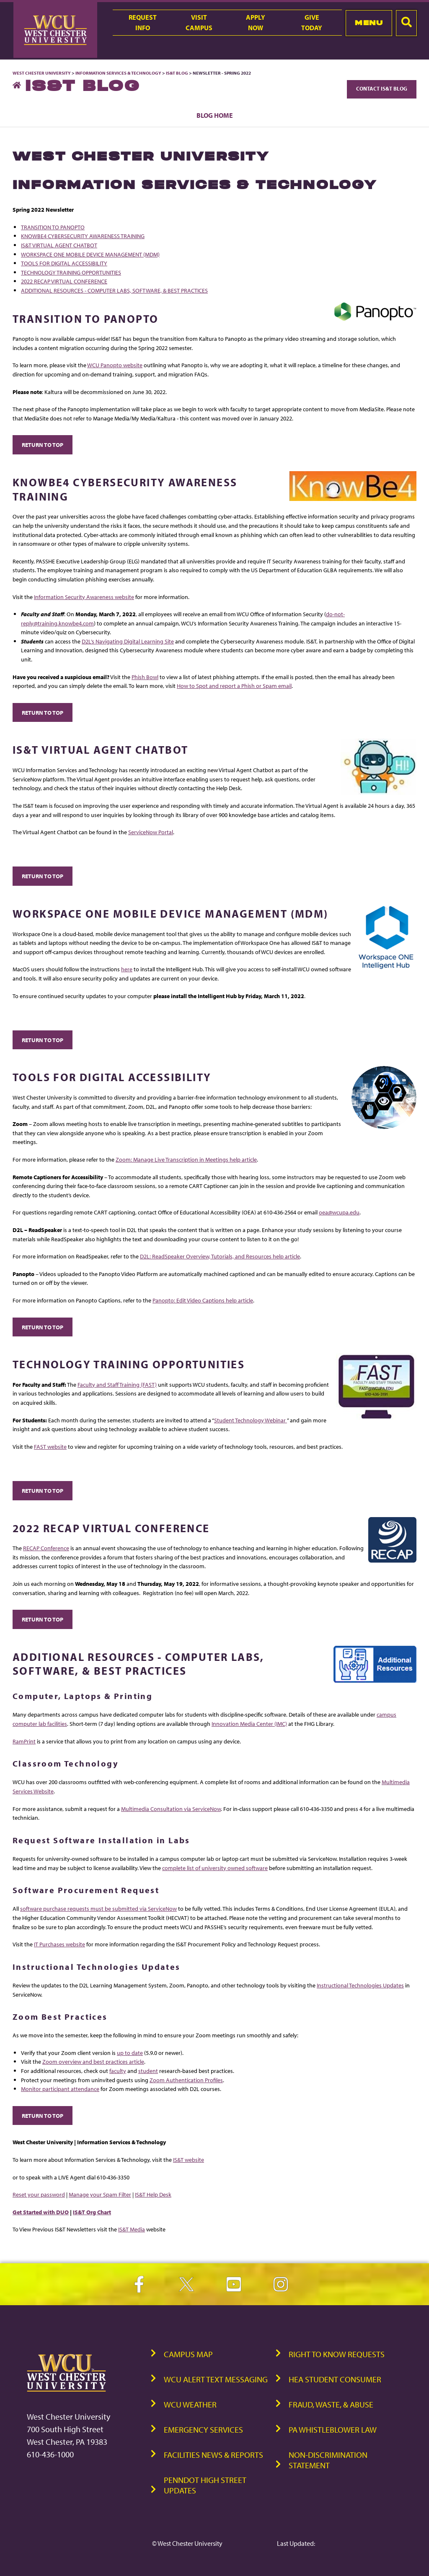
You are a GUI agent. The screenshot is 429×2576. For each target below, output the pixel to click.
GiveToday (311, 22)
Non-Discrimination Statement (328, 2459)
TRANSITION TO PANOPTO (53, 227)
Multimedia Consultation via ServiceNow (171, 1809)
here (126, 969)
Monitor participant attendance (60, 2089)
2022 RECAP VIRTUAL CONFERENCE (64, 281)
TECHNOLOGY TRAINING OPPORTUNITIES (71, 272)
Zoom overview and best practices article (93, 2061)
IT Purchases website (59, 1944)
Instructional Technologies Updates (360, 1985)
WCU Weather (190, 2404)
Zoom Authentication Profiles (186, 2080)
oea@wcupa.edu (339, 1212)
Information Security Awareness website (84, 597)
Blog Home (214, 115)
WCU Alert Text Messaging (216, 2379)
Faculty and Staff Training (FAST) (117, 1384)
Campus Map (188, 2354)
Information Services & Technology (118, 73)
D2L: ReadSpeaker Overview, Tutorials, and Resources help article (220, 1256)
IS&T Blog (177, 73)
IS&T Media (131, 2229)
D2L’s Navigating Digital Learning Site (128, 641)
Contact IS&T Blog (381, 88)
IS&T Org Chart (92, 2212)
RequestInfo (143, 22)
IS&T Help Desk (153, 2194)
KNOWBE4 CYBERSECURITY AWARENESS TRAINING (83, 236)
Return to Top (42, 445)
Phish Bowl (145, 677)
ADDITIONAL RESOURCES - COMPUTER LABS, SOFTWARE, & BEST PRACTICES (114, 290)
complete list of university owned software (215, 1868)
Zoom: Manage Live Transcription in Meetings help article (186, 1159)
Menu (369, 22)
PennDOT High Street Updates (205, 2485)
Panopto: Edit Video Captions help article (202, 1300)
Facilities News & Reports (213, 2454)
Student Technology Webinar (250, 1420)
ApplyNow (255, 22)
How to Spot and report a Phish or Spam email (234, 686)
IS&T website (188, 2160)
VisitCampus (199, 22)
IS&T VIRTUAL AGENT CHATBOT (59, 245)
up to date (130, 2053)
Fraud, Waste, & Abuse (331, 2404)
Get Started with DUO (41, 2212)
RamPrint (24, 1741)
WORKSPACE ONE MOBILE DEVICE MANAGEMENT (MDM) (90, 254)
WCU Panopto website (114, 365)
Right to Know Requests (337, 2354)
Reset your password (39, 2194)
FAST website (50, 1446)
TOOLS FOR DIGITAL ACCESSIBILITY (64, 263)
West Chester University (42, 73)
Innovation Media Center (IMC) (249, 1724)
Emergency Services (203, 2429)
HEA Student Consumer (335, 2379)
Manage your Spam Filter (100, 2194)
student (148, 2071)
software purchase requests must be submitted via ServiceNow (98, 1908)
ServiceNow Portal (150, 832)
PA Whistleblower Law (333, 2429)
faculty (117, 2071)
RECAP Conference (46, 1548)
